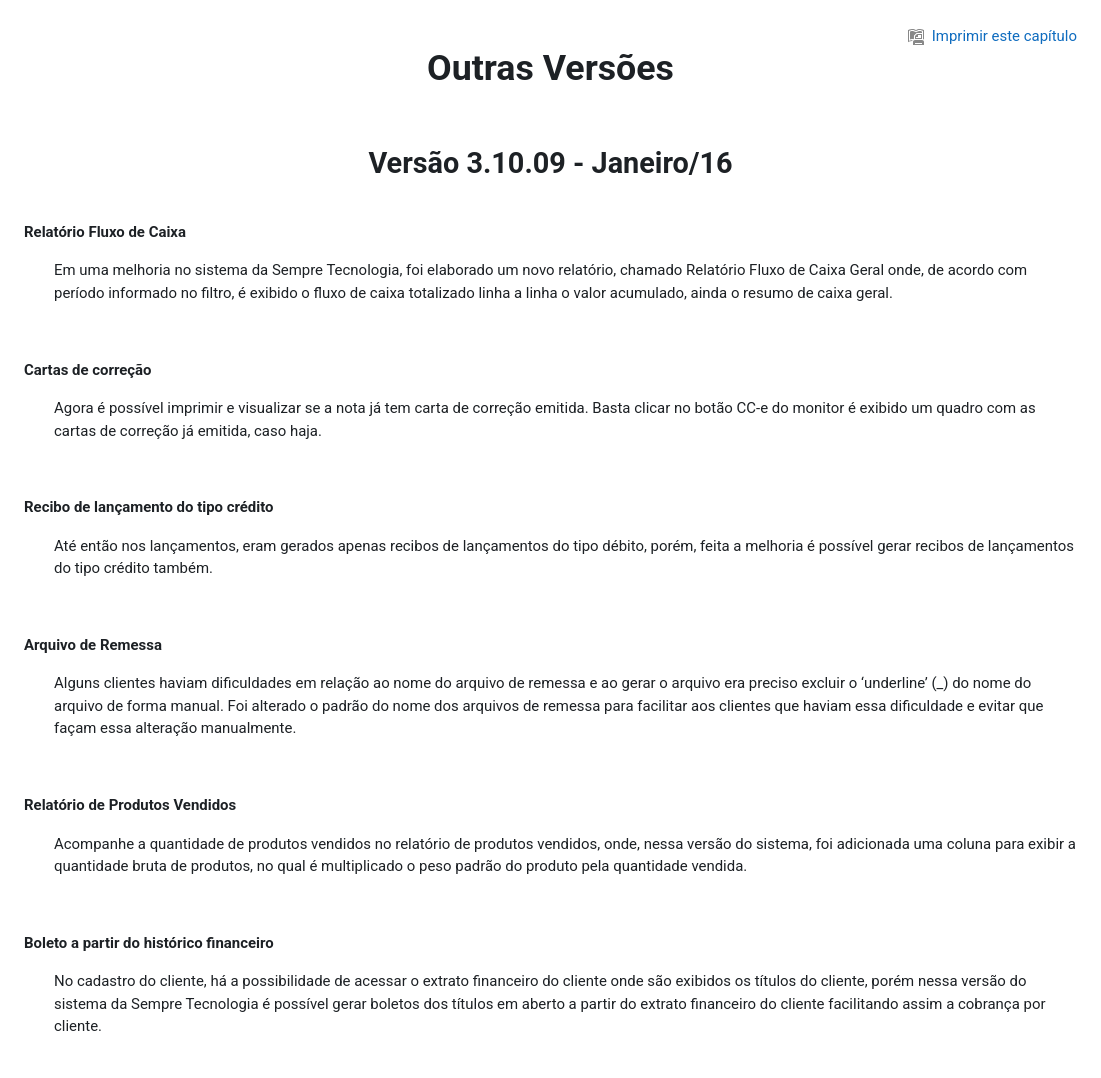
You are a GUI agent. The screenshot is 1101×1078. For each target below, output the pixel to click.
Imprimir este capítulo (992, 36)
